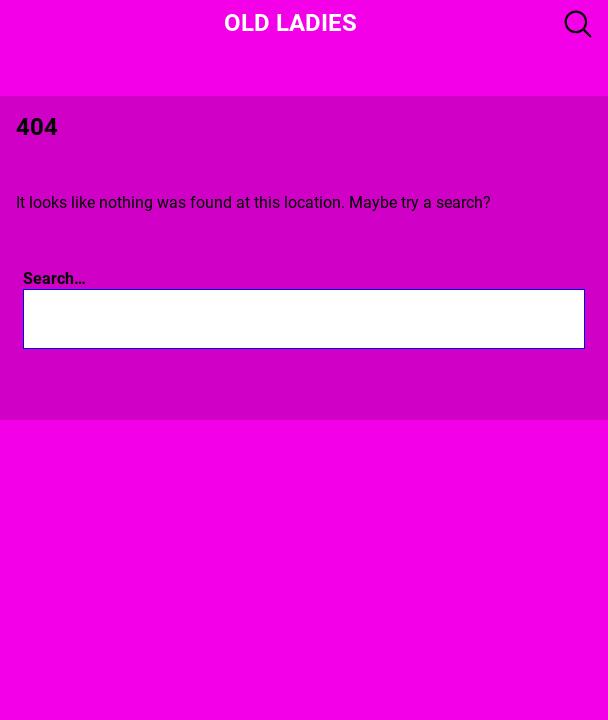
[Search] (544, 318)
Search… (54, 278)
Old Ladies (290, 23)
